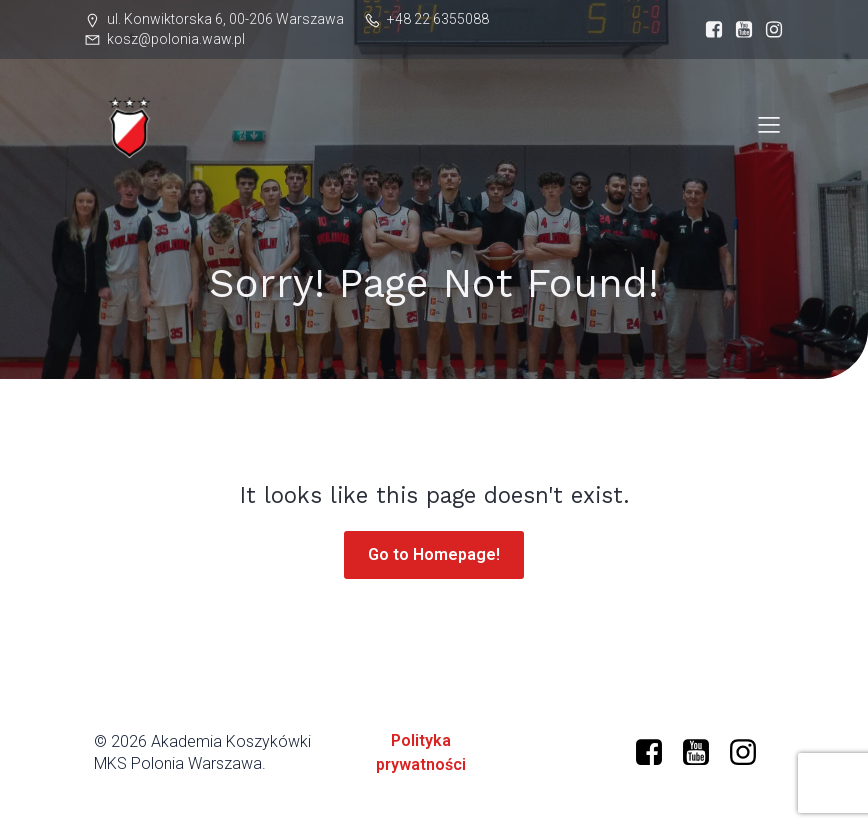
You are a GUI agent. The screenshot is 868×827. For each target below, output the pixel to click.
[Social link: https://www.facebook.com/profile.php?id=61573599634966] (709, 30)
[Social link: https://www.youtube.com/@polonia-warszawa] (739, 30)
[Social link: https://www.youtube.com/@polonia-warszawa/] (703, 753)
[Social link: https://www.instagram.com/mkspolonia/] (769, 30)
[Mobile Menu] (769, 124)
